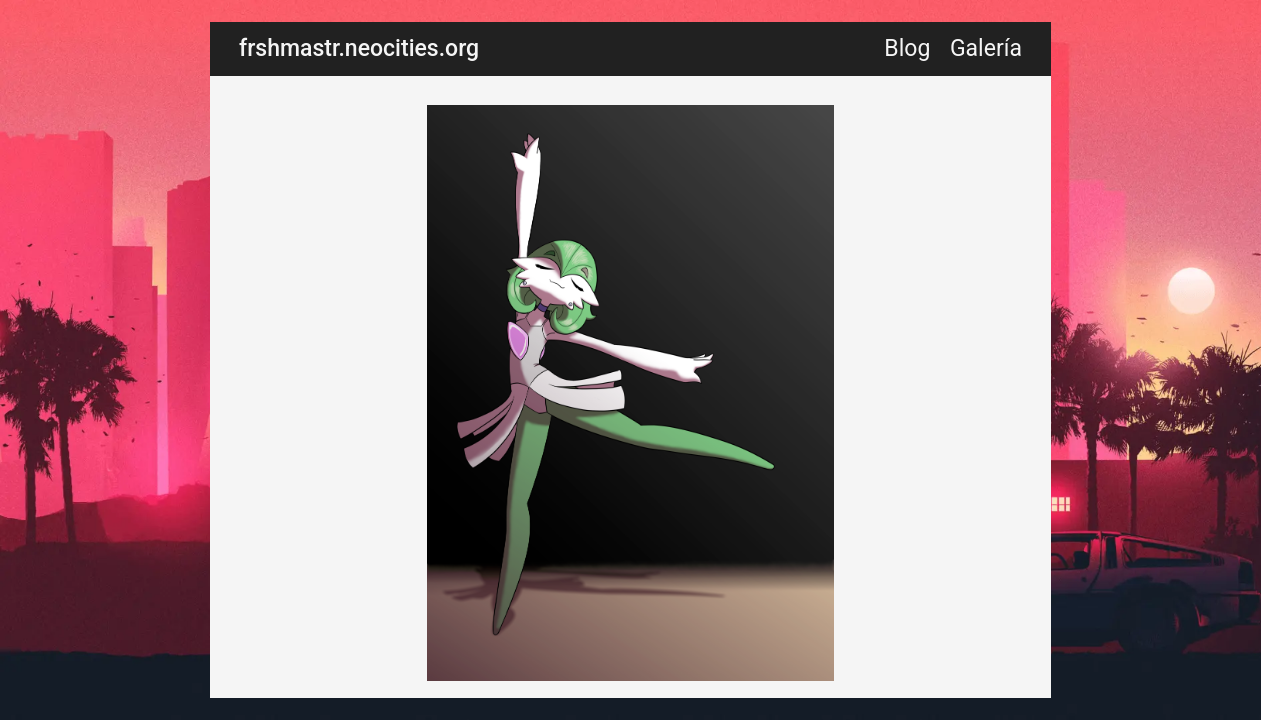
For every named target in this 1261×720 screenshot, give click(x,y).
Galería (986, 48)
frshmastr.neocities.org (359, 48)
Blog (907, 48)
